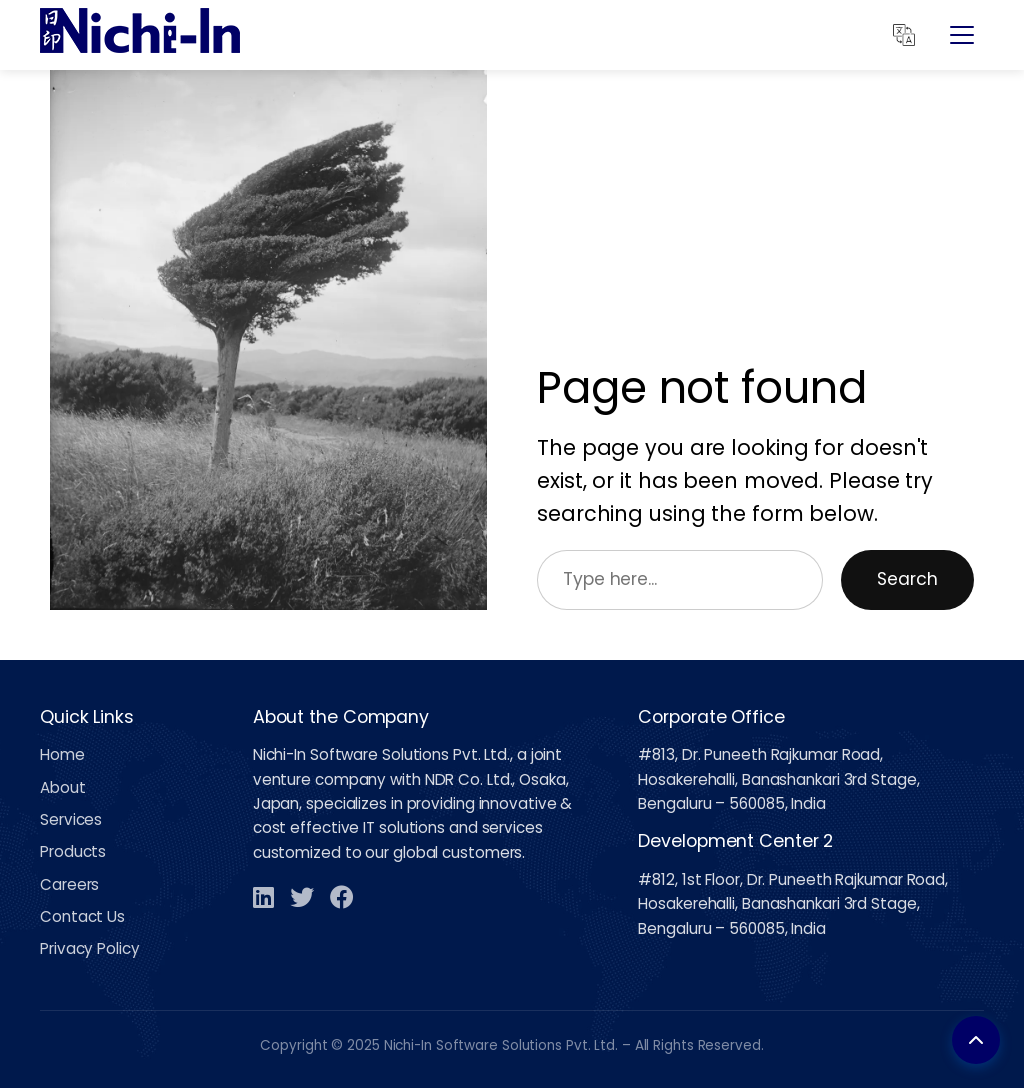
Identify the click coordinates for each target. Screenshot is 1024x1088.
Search (907, 579)
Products (73, 851)
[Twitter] (302, 897)
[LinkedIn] (263, 897)
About (63, 787)
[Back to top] (976, 1040)
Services (71, 819)
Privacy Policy (90, 948)
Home (62, 754)
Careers (69, 884)
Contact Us (82, 916)
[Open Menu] (962, 35)
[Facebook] (342, 897)
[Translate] (904, 35)
